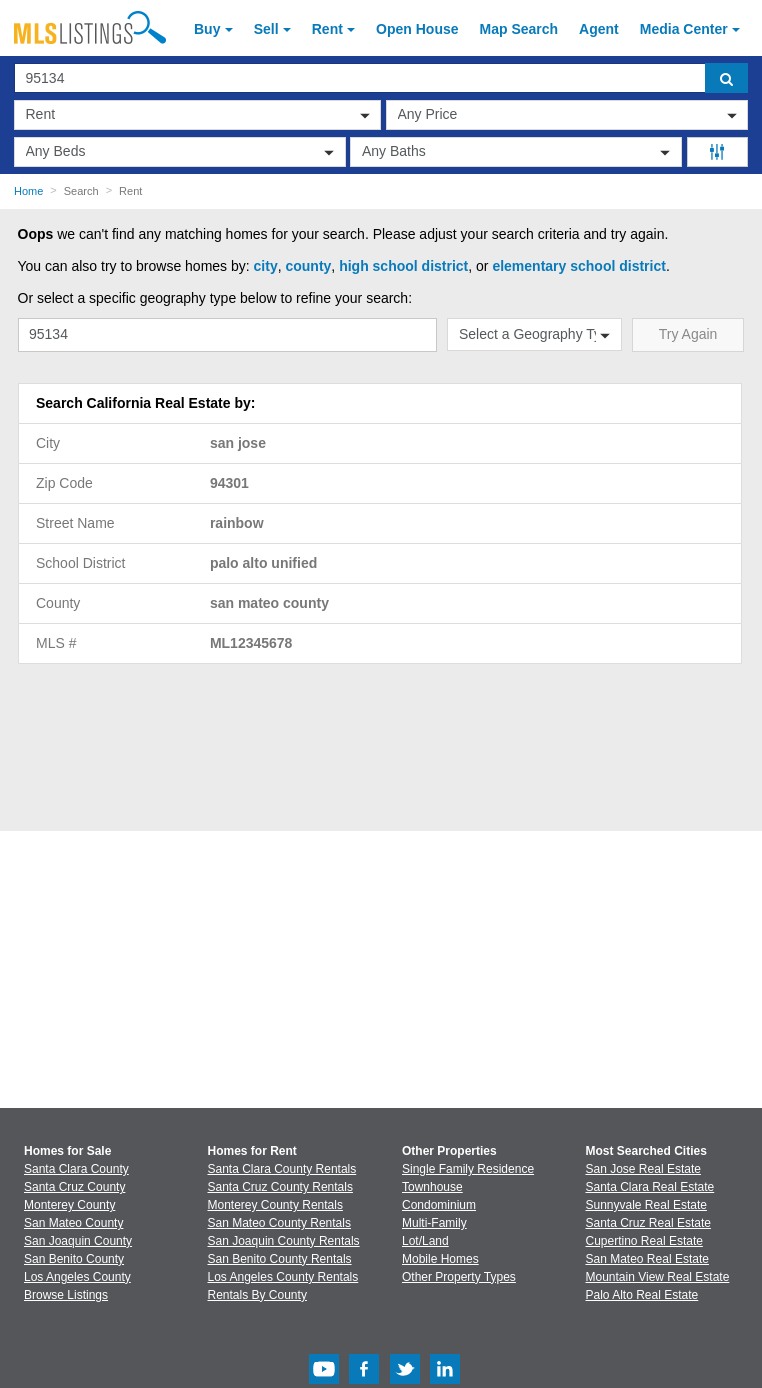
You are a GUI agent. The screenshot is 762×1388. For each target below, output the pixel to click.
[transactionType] (197, 115)
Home (28, 191)
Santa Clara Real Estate (650, 1187)
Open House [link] (417, 29)
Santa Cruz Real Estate (648, 1223)
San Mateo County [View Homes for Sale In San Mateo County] (73, 1223)
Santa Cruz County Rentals (280, 1187)
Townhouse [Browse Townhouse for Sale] (432, 1187)
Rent (327, 29)
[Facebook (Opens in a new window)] (364, 1380)
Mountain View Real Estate (658, 1277)
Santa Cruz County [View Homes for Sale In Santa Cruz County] (74, 1187)
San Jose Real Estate (643, 1169)
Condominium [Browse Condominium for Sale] (439, 1205)
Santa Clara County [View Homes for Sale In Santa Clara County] (76, 1169)
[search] (726, 78)
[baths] (516, 152)
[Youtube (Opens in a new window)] (324, 1380)
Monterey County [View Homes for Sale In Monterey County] (69, 1205)
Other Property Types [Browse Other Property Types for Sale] (459, 1277)
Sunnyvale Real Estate (646, 1205)
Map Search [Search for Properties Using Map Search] (519, 29)
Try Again (688, 334)
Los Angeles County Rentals (283, 1277)
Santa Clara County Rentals (282, 1169)
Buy (207, 29)
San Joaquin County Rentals (284, 1241)
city (266, 266)
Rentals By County (257, 1295)
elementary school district (579, 266)
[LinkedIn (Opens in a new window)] (445, 1380)
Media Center (684, 29)
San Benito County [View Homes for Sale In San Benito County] (74, 1259)
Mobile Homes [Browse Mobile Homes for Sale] (440, 1259)
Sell (266, 29)
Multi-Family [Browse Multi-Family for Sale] (434, 1223)
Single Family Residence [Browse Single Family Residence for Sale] (468, 1169)
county (308, 266)
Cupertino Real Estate (644, 1241)
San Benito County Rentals (280, 1259)
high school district (403, 266)
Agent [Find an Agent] (599, 29)
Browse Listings (66, 1295)
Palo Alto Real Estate (642, 1295)
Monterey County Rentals (275, 1205)
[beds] (180, 152)
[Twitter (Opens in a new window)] (405, 1380)
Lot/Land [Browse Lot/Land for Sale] (425, 1241)
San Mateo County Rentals (279, 1223)
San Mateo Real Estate (647, 1259)
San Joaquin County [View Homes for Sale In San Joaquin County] (78, 1241)
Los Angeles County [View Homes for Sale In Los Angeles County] (77, 1277)
